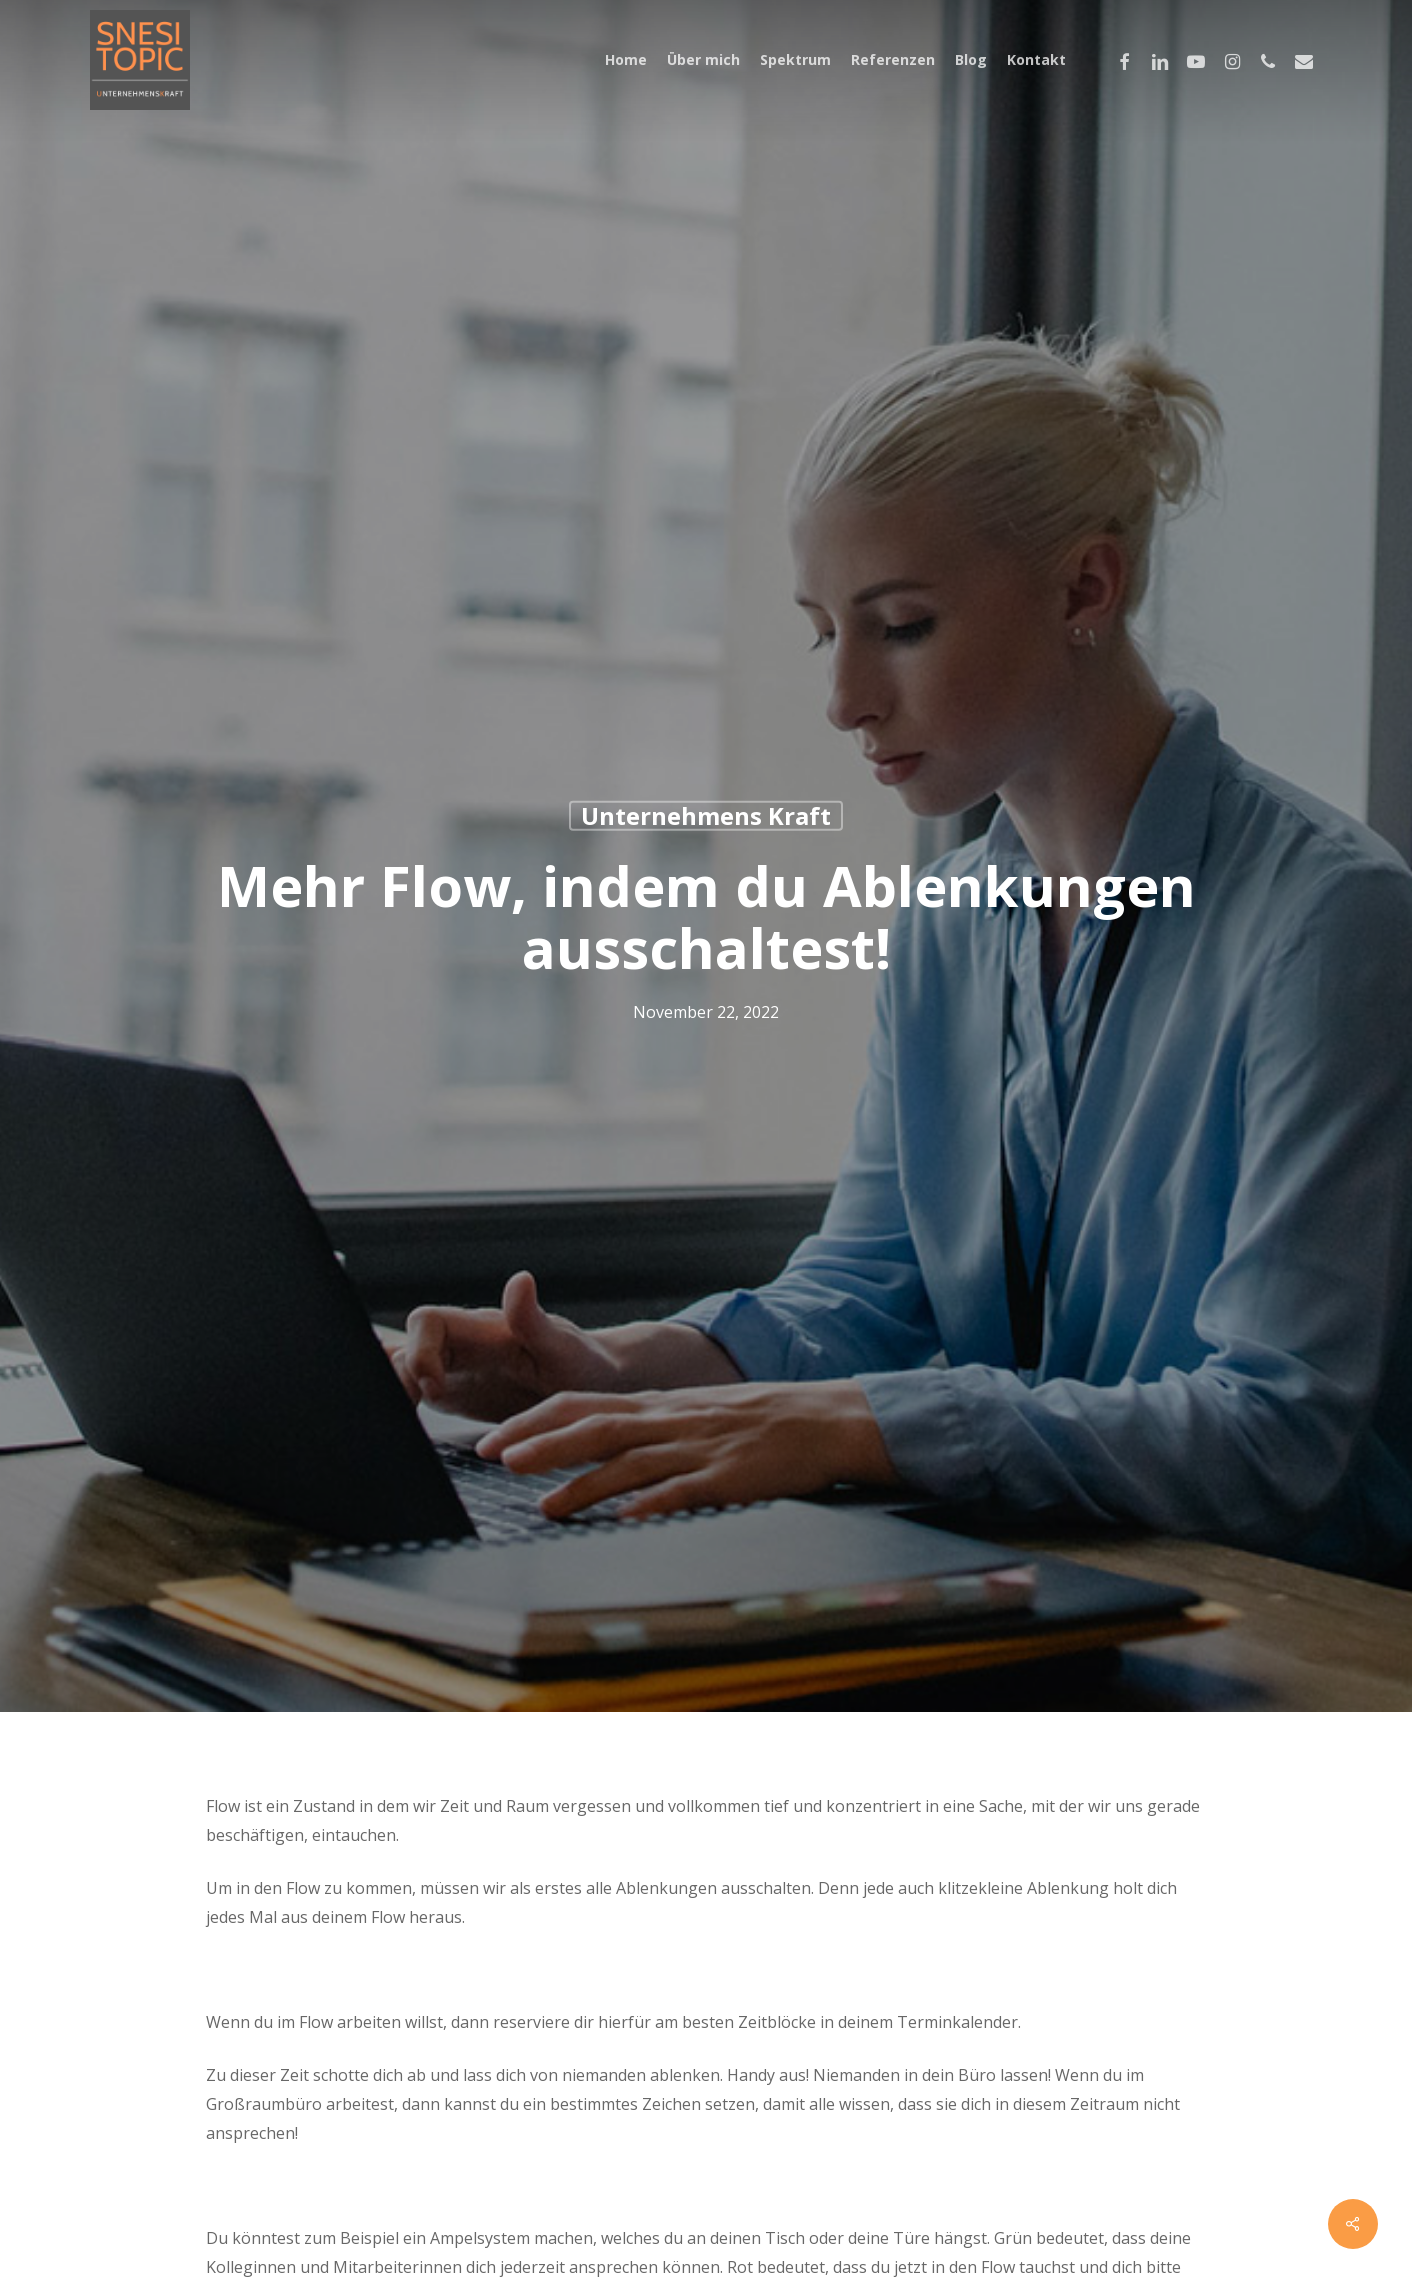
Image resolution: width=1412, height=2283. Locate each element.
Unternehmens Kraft (706, 816)
